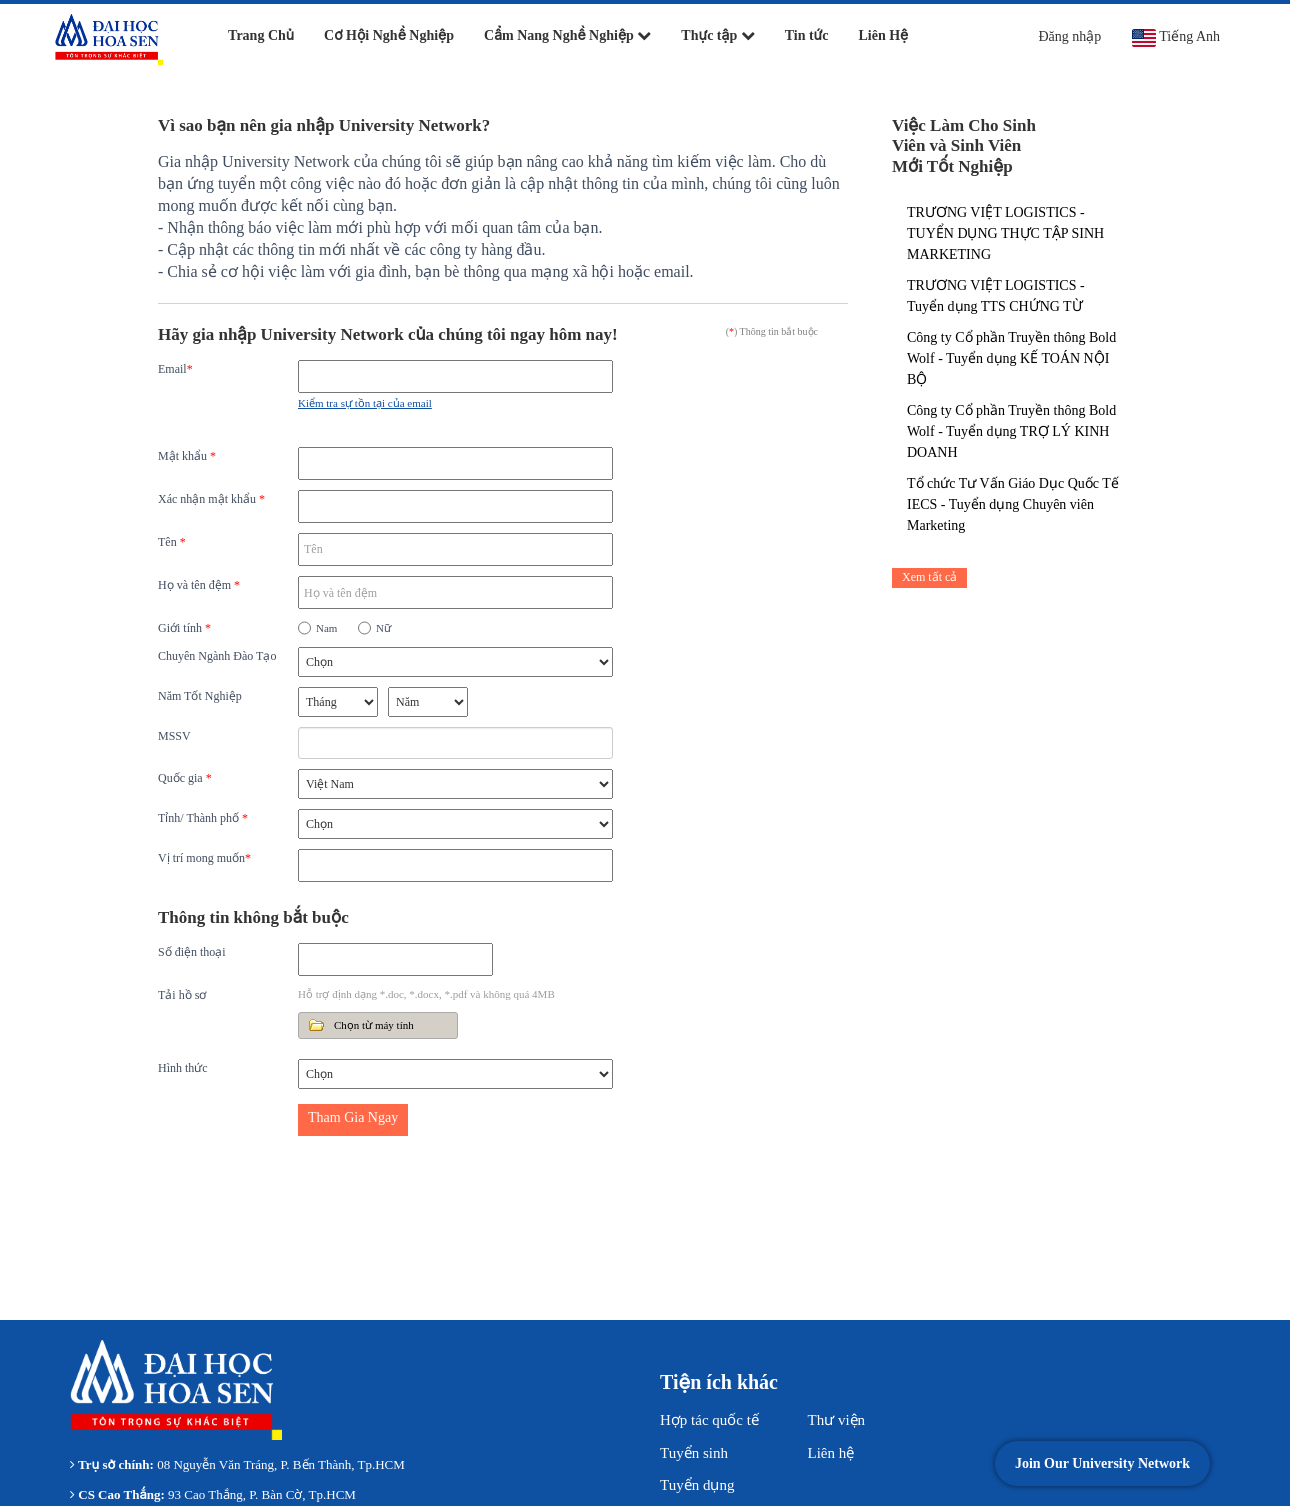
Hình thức (183, 1068)
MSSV (174, 736)
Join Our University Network (1102, 1463)
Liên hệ (831, 1453)
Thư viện (837, 1420)
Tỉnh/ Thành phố (203, 818)
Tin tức (807, 35)
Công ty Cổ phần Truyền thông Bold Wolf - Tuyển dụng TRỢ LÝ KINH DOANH (1011, 431)
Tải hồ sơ (182, 995)
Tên (172, 542)
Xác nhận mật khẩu (211, 499)
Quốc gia (185, 778)
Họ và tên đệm (199, 585)
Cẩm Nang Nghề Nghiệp (567, 35)
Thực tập (717, 35)
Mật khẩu (187, 456)
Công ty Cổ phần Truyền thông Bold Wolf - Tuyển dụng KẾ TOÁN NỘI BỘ (1011, 358)
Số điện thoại (192, 952)
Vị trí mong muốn (204, 858)
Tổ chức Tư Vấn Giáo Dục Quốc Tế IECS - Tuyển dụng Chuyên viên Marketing (1013, 504)
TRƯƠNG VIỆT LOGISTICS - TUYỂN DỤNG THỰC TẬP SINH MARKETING (1005, 233)
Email (175, 369)
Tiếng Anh (1175, 38)
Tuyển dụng (697, 1485)
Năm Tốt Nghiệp (200, 696)
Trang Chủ (261, 35)
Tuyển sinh (694, 1453)
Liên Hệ (884, 35)
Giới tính (184, 628)
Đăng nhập (1069, 36)
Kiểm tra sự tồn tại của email (365, 403)
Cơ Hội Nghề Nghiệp (389, 35)
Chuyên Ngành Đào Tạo (217, 656)
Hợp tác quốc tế (709, 1420)
